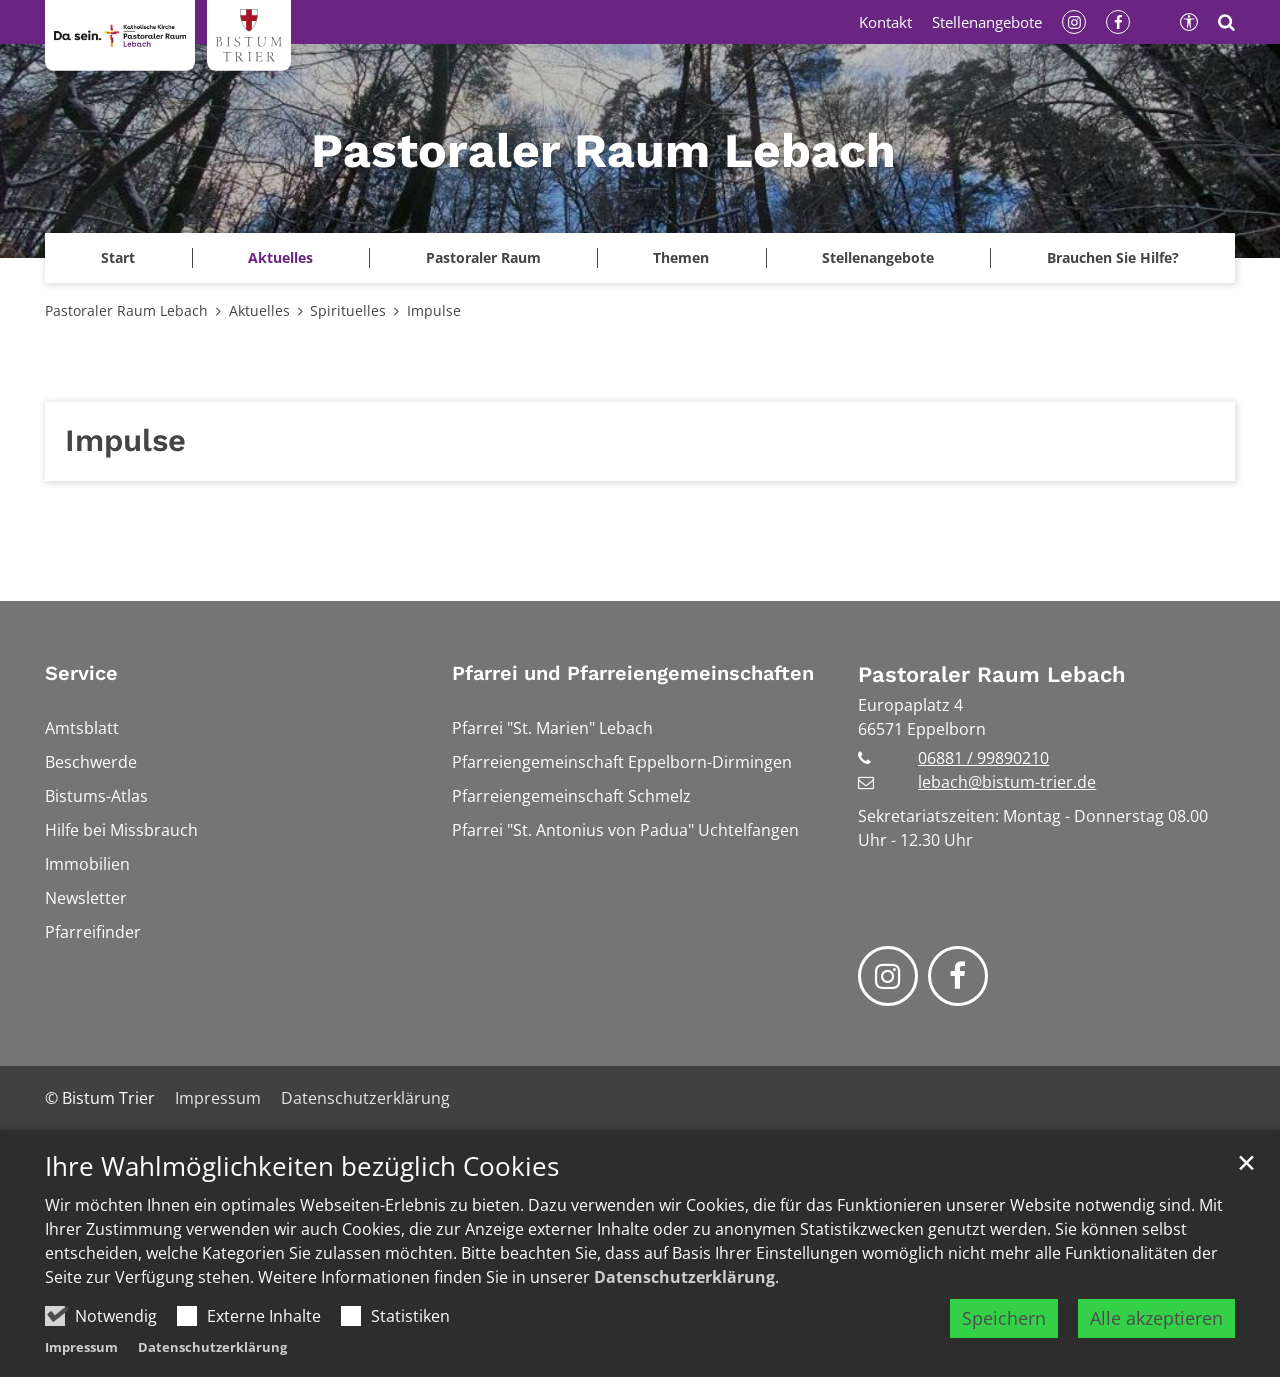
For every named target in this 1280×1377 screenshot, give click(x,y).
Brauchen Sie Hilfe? (1113, 257)
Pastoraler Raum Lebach (126, 310)
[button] (118, 258)
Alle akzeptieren (1156, 1318)
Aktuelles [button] (280, 257)
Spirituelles (348, 310)
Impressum (81, 1347)
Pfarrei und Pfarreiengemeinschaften (633, 673)
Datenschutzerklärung (684, 1277)
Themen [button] (681, 257)
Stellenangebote (878, 257)
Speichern (1004, 1318)
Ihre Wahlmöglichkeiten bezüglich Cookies (302, 1166)
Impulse (434, 310)
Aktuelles (259, 310)
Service (81, 673)
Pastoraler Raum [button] (483, 257)
